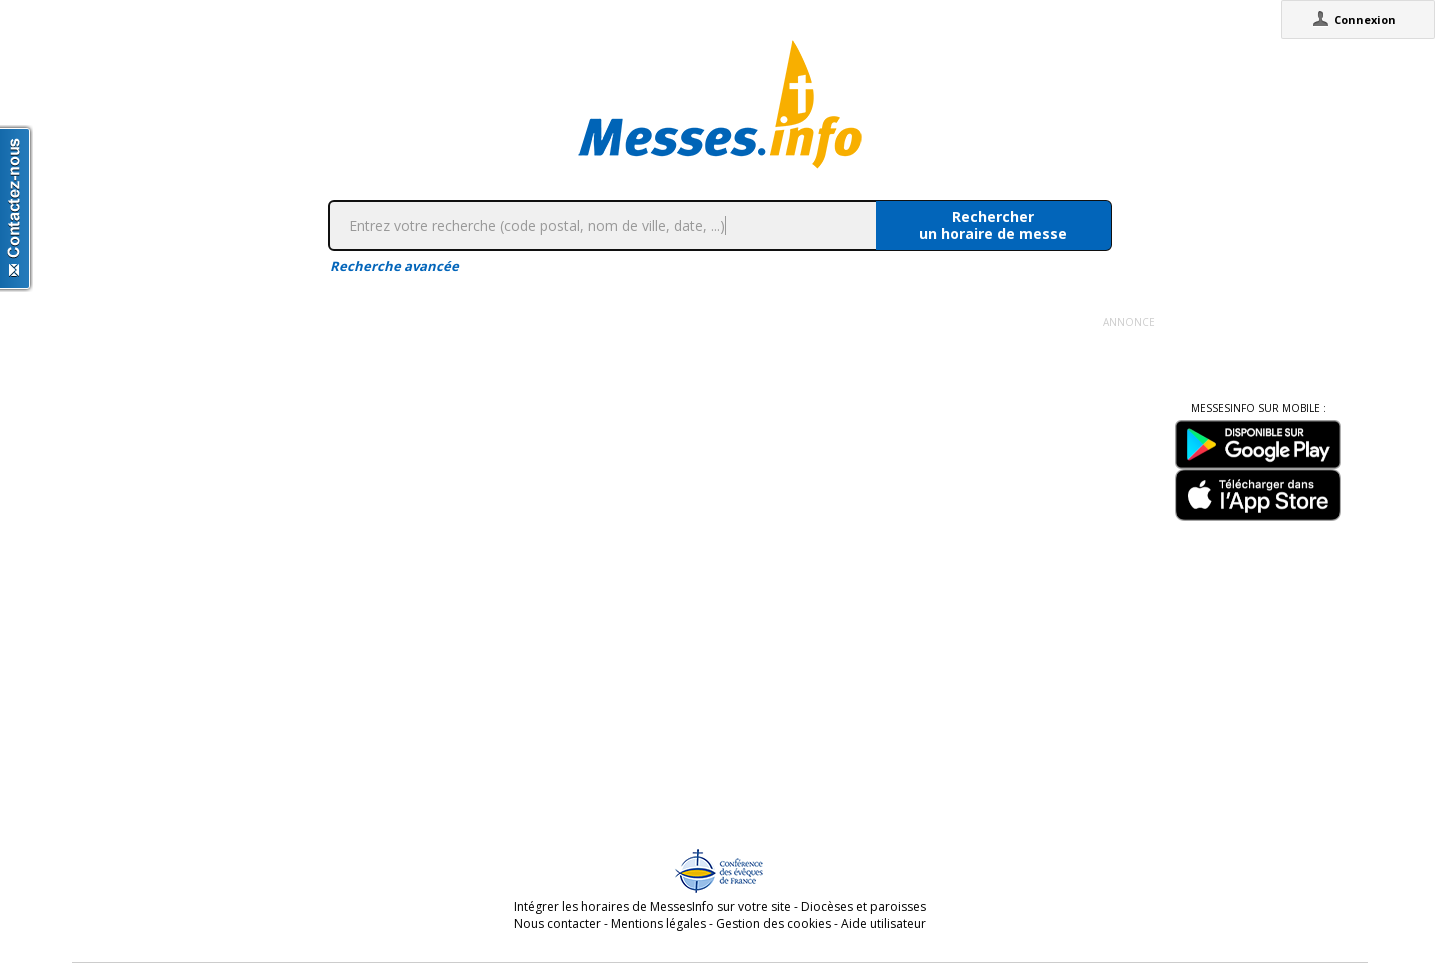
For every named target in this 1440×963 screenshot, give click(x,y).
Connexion (1365, 19)
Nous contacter (557, 923)
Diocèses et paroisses (863, 906)
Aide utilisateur (883, 923)
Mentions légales (658, 923)
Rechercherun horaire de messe (993, 225)
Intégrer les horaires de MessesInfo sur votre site (652, 906)
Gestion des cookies (773, 923)
